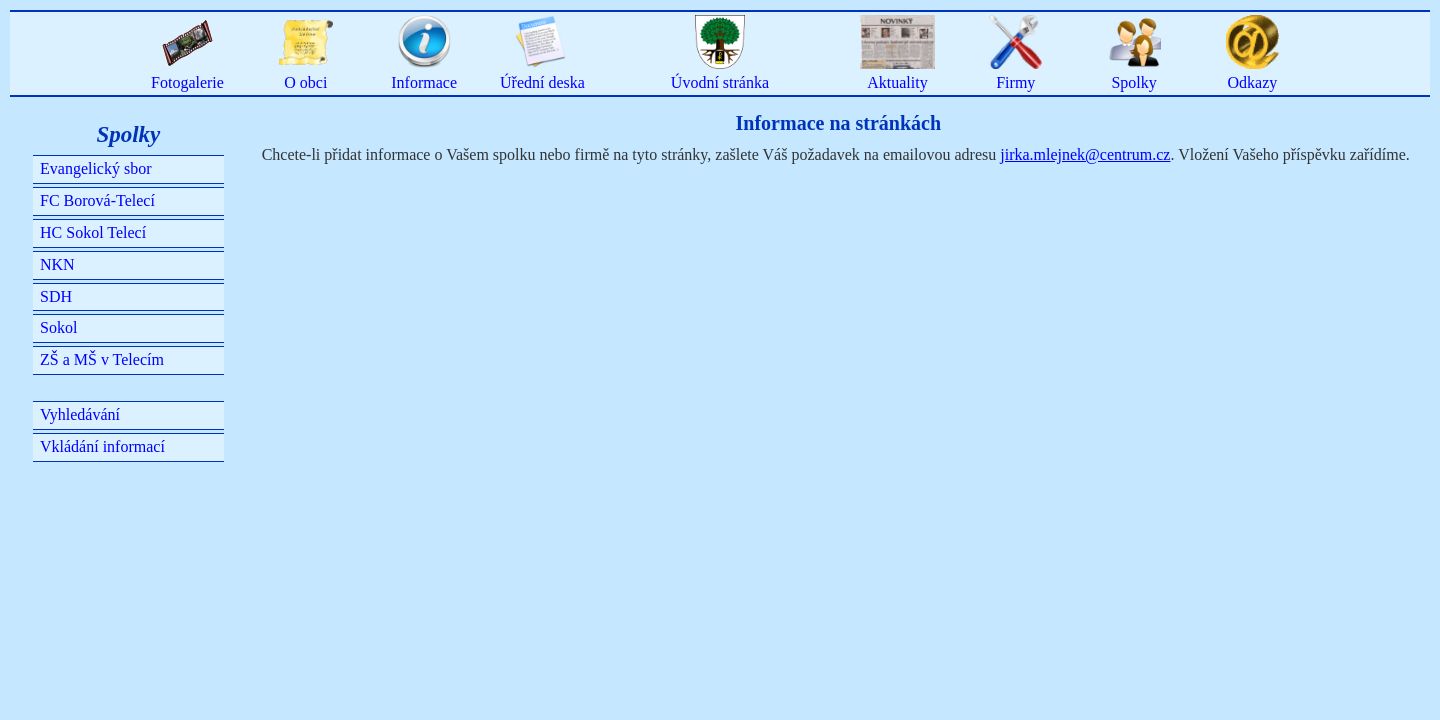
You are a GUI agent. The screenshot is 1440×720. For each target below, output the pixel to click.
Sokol (58, 327)
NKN (57, 264)
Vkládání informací (102, 446)
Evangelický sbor (96, 168)
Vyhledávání (80, 414)
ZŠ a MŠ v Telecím (102, 359)
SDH (56, 296)
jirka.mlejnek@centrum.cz (1085, 154)
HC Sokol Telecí (93, 232)
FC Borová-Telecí (97, 200)
